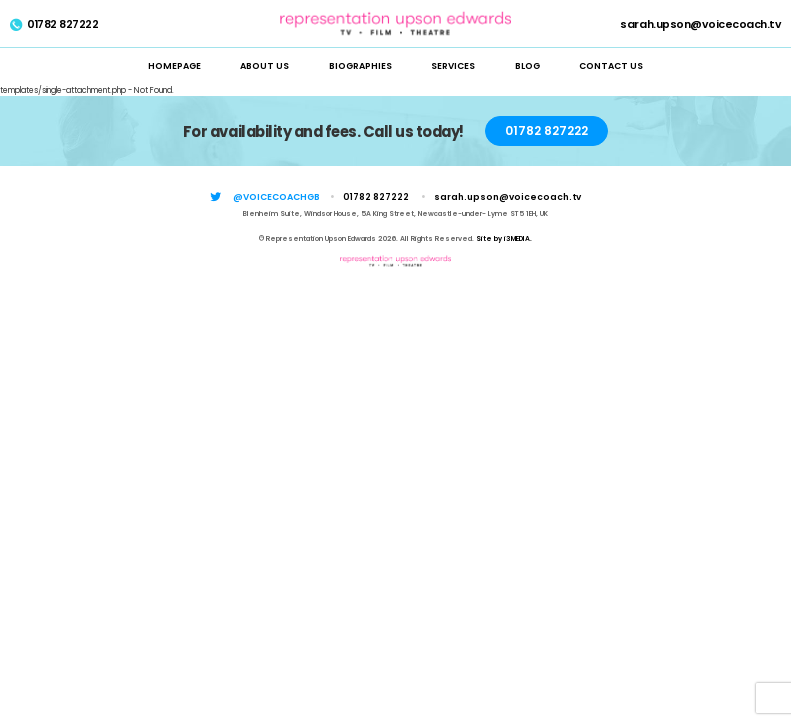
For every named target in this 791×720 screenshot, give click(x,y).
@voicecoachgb (276, 197)
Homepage (174, 66)
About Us (264, 66)
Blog (527, 66)
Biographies (360, 66)
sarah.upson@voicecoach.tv (700, 25)
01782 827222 (54, 25)
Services (453, 66)
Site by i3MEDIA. (504, 238)
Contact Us (611, 66)
